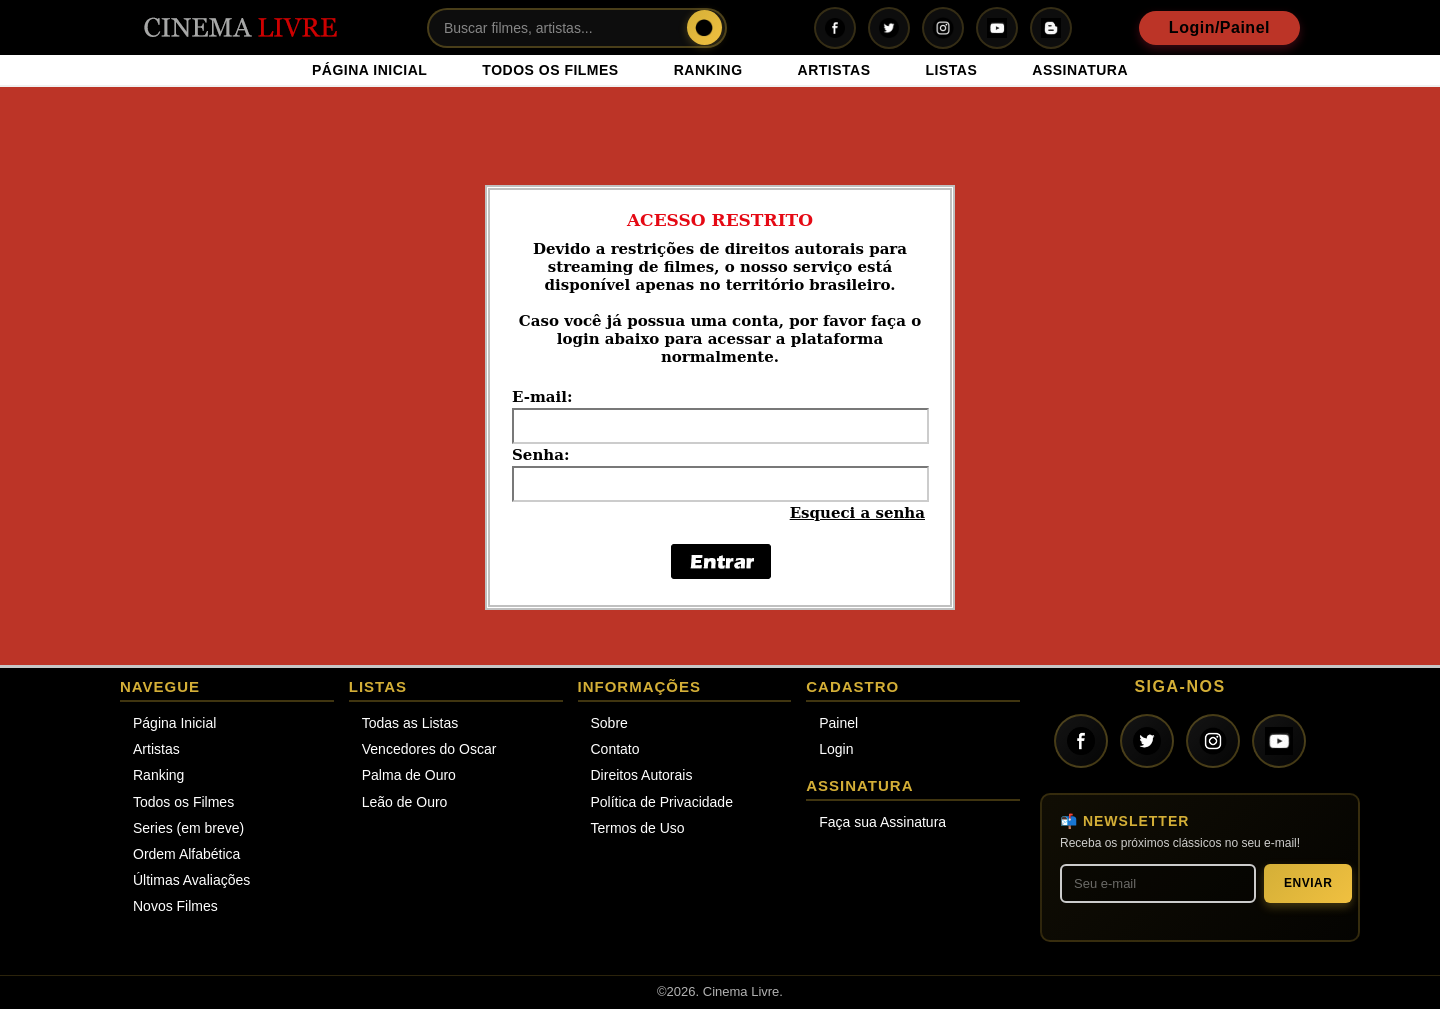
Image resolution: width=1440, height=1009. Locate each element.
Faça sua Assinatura (882, 822)
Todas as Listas (410, 723)
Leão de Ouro (405, 802)
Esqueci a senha (857, 513)
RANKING (708, 70)
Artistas (156, 749)
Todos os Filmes (183, 802)
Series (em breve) (188, 828)
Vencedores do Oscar (429, 749)
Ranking (158, 775)
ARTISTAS (834, 70)
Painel (838, 723)
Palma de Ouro (409, 775)
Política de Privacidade (662, 802)
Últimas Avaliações (191, 880)
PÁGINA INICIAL (369, 70)
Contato (615, 749)
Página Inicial (174, 723)
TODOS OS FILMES (550, 70)
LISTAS (952, 70)
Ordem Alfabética (186, 854)
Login (836, 749)
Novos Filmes (175, 906)
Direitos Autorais (642, 775)
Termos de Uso (638, 828)
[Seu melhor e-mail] (1158, 883)
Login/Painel (1219, 27)
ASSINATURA (1080, 70)
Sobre (609, 723)
